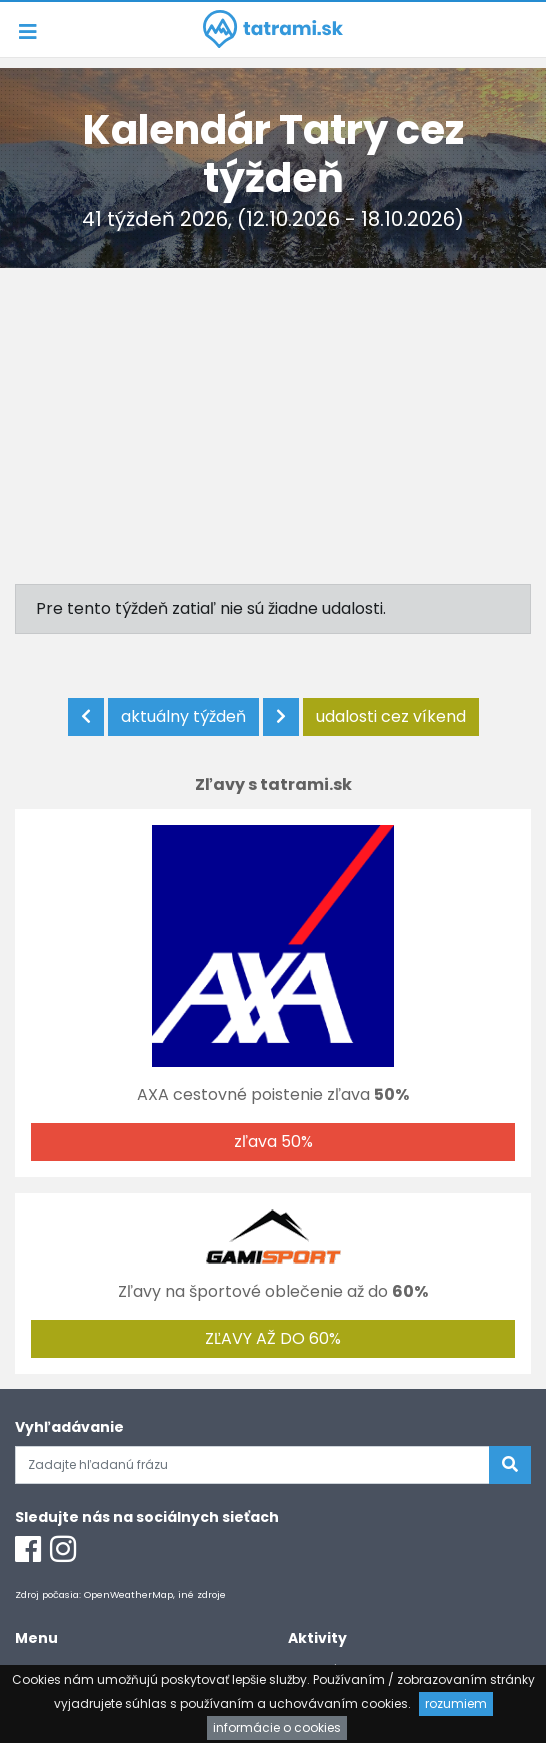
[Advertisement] (273, 418)
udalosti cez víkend (391, 716)
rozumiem (456, 1703)
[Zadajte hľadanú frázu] (252, 1465)
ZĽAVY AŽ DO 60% (273, 1338)
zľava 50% (273, 1141)
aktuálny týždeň (183, 716)
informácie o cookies (277, 1727)
